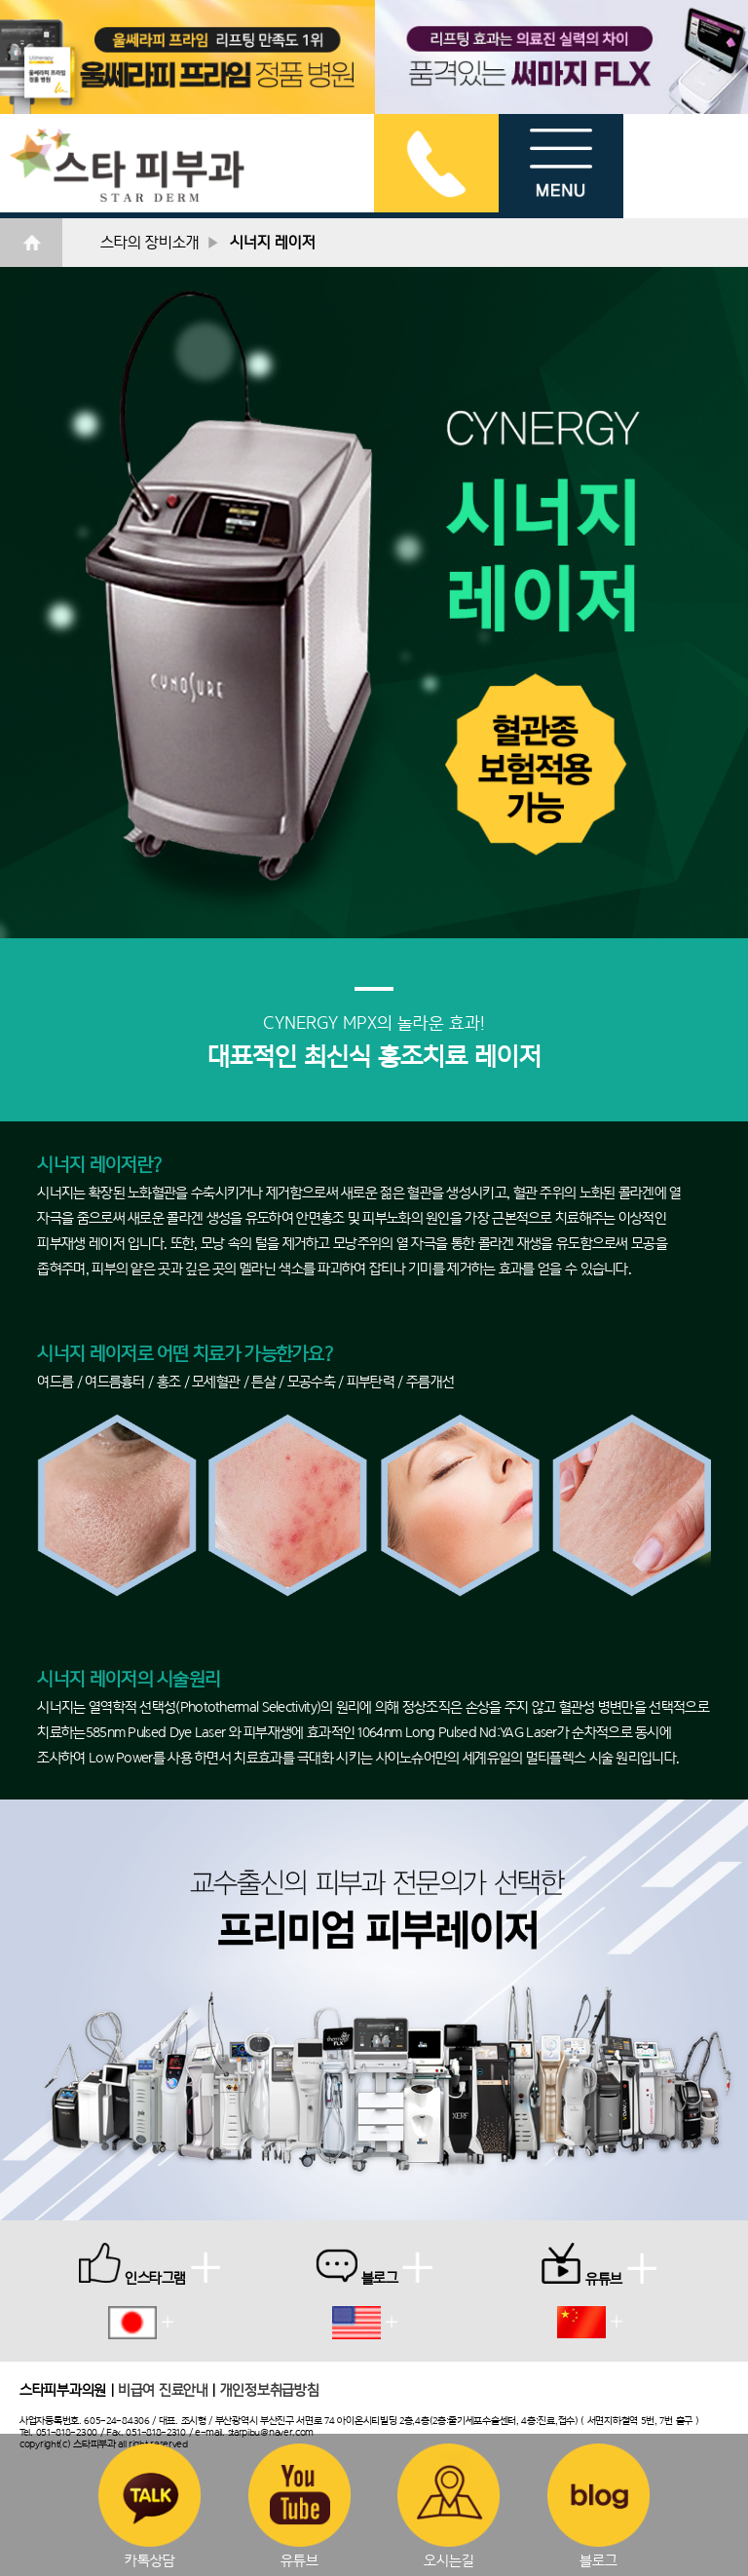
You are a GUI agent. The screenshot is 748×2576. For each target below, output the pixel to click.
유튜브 (299, 2505)
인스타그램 (149, 2264)
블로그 (598, 2505)
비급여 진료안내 (163, 2389)
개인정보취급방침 (269, 2389)
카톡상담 (149, 2505)
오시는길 (448, 2505)
